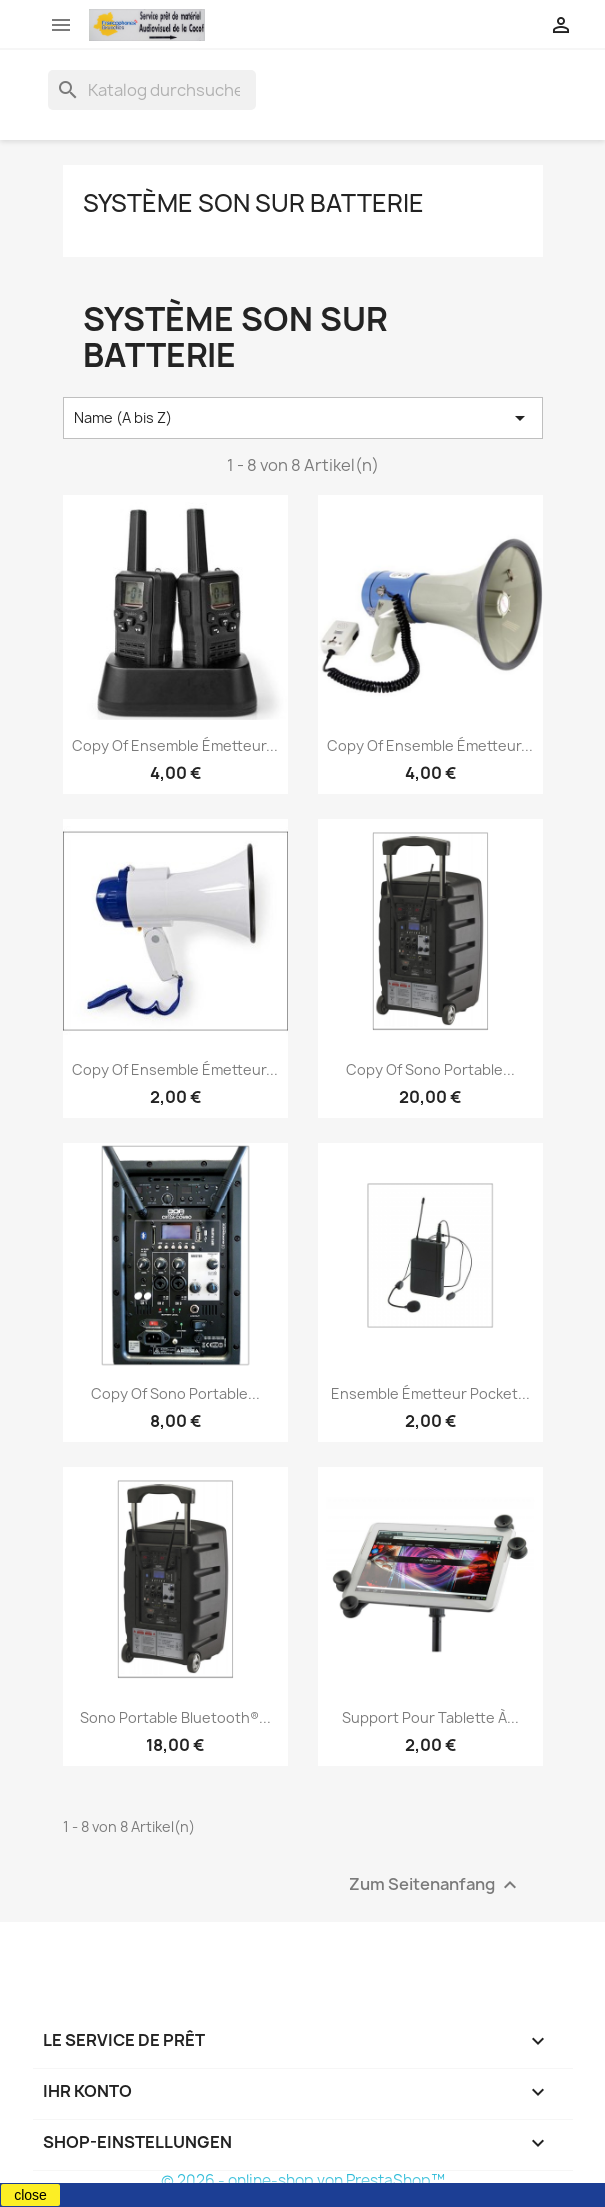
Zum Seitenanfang (435, 1885)
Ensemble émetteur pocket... (430, 1393)
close (30, 2195)
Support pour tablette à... (430, 1717)
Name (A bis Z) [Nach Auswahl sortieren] (303, 418)
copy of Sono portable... (430, 1069)
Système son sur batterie (253, 203)
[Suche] (152, 90)
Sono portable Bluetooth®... (175, 1717)
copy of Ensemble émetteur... (175, 745)
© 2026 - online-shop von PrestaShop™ (303, 2180)
